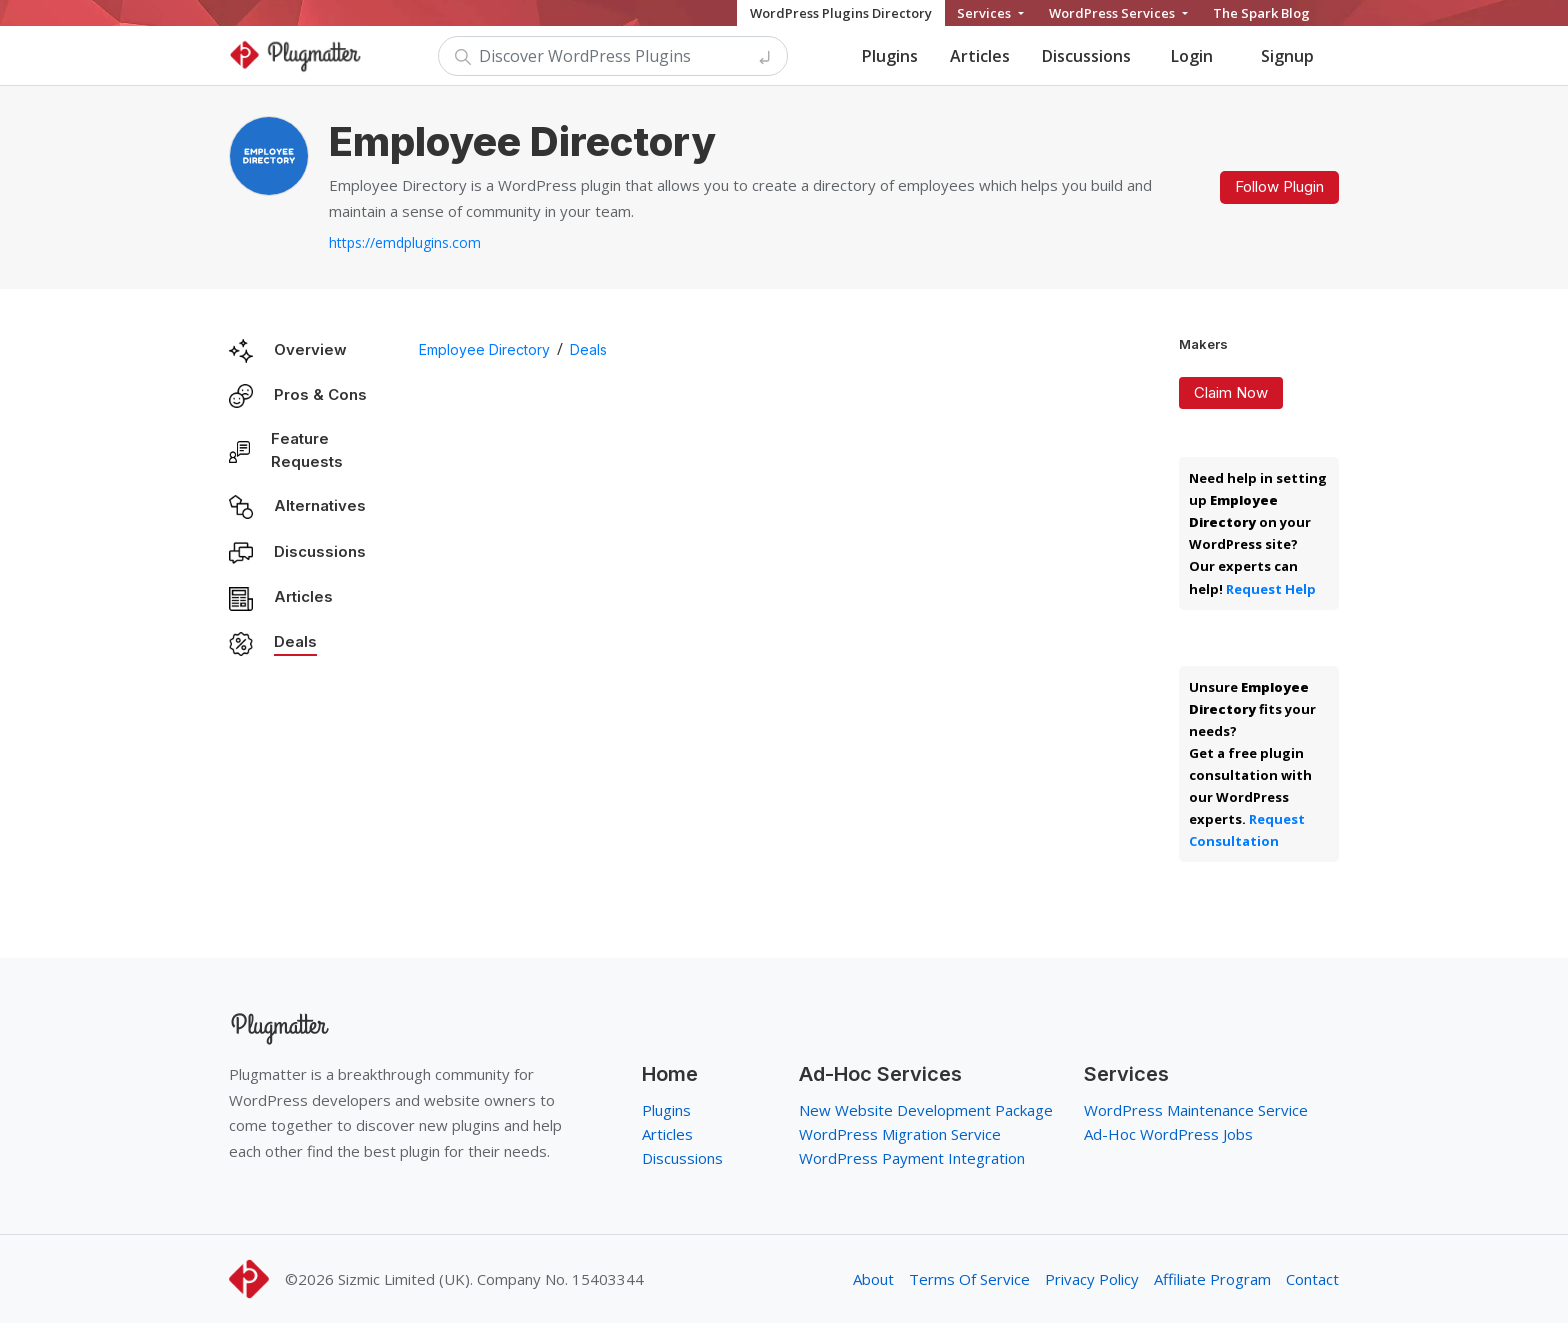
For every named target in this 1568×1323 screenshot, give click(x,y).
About (873, 1279)
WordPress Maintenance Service (1196, 1110)
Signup (1287, 56)
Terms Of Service (969, 1279)
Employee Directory (484, 349)
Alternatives (320, 505)
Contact (1312, 1279)
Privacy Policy (1092, 1279)
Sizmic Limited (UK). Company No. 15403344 (491, 1279)
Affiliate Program (1212, 1279)
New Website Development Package (926, 1110)
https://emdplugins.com (405, 242)
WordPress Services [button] (1113, 13)
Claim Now (1231, 392)
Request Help (1271, 589)
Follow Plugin (1279, 186)
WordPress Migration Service (900, 1134)
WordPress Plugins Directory (841, 13)
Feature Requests (307, 450)
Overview (310, 349)
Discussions (1086, 56)
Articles (980, 56)
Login (1192, 56)
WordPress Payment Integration (912, 1158)
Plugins (890, 56)
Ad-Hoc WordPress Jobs (1168, 1134)
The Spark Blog (1261, 13)
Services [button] (985, 13)
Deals (295, 641)
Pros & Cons (320, 394)
